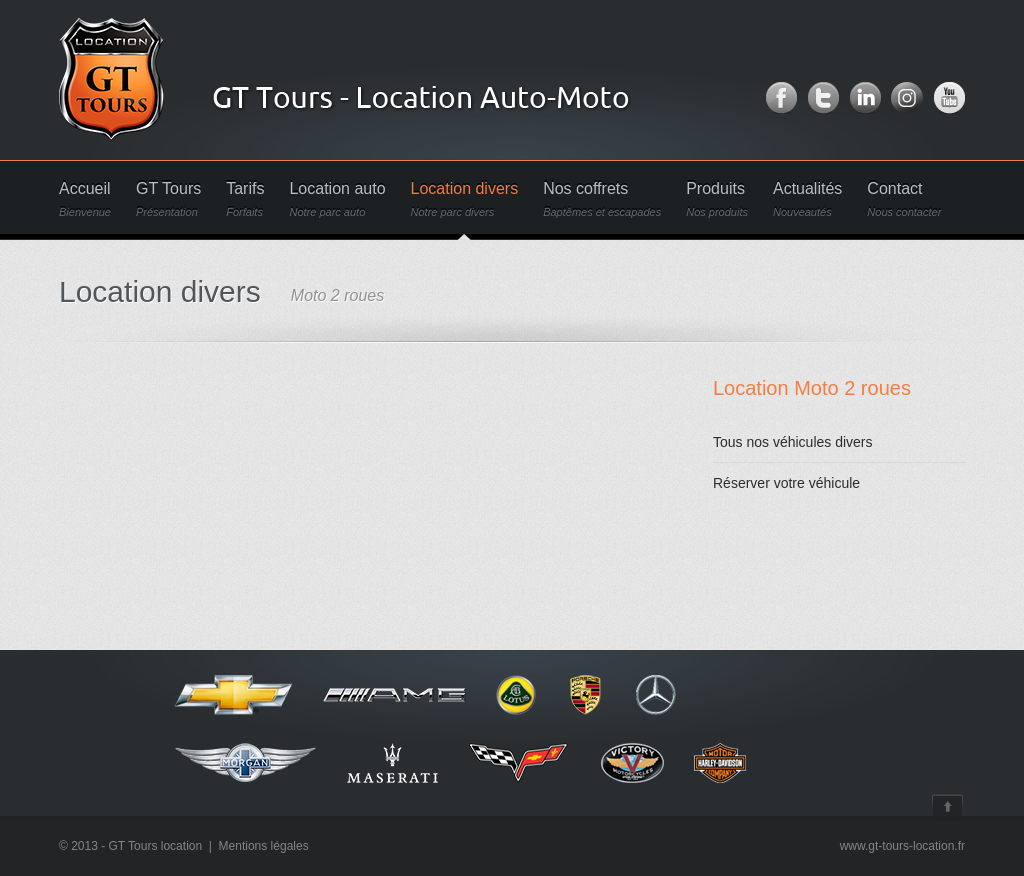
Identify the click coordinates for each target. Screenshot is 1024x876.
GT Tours (168, 199)
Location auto (337, 199)
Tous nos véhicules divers (793, 442)
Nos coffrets (602, 199)
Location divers (465, 199)
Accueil (85, 199)
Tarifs (245, 199)
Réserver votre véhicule (786, 483)
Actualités (807, 199)
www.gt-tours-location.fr (902, 846)
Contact (904, 199)
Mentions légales (264, 846)
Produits (717, 199)
